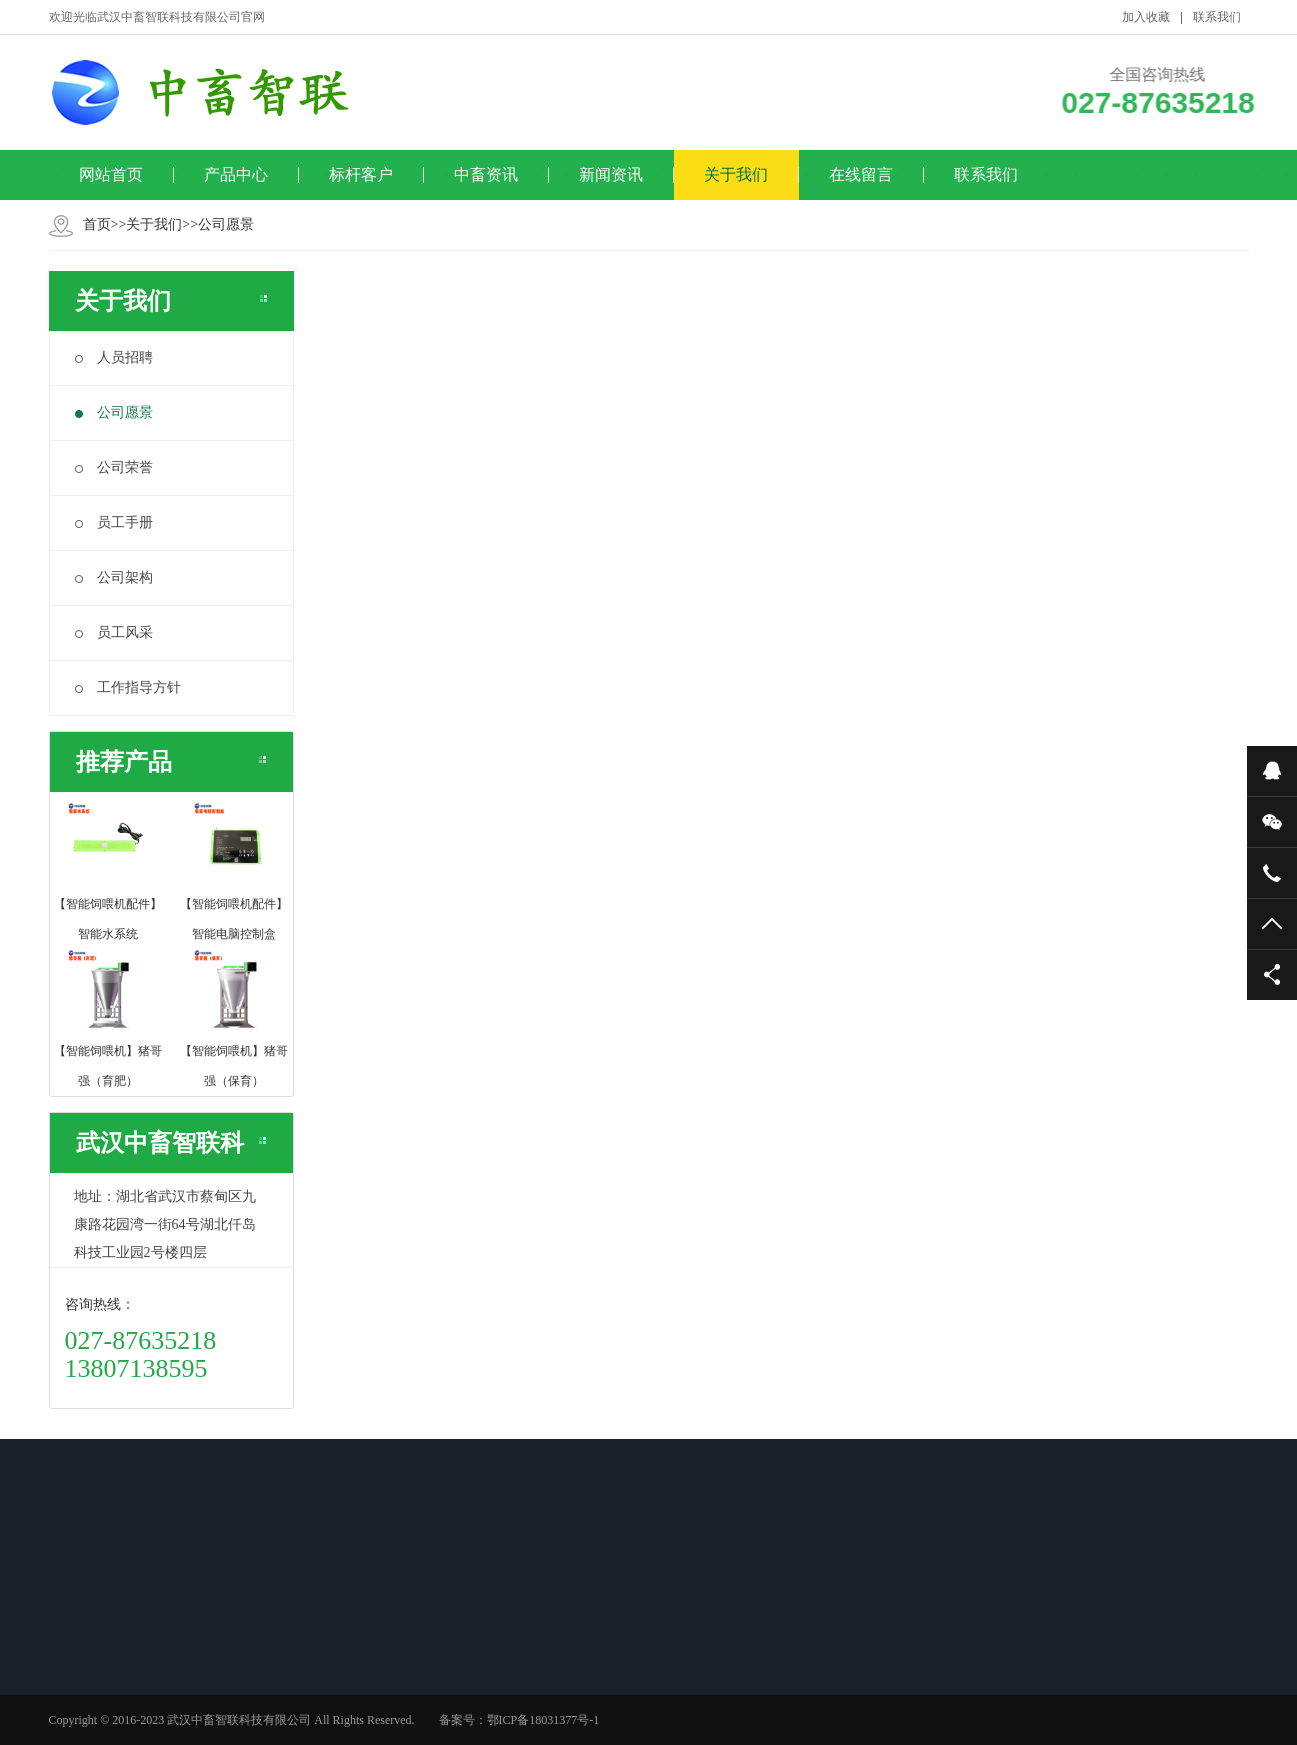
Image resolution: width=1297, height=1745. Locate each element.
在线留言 (861, 174)
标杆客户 (361, 174)
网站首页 (111, 174)
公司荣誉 (114, 467)
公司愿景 (226, 224)
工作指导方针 (128, 687)
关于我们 (736, 174)
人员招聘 (114, 357)
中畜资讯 (486, 174)
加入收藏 (1146, 17)
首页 (97, 224)
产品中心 (236, 174)
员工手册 (114, 522)
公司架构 (114, 577)
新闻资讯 (611, 174)
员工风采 (114, 632)
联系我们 (1217, 17)
